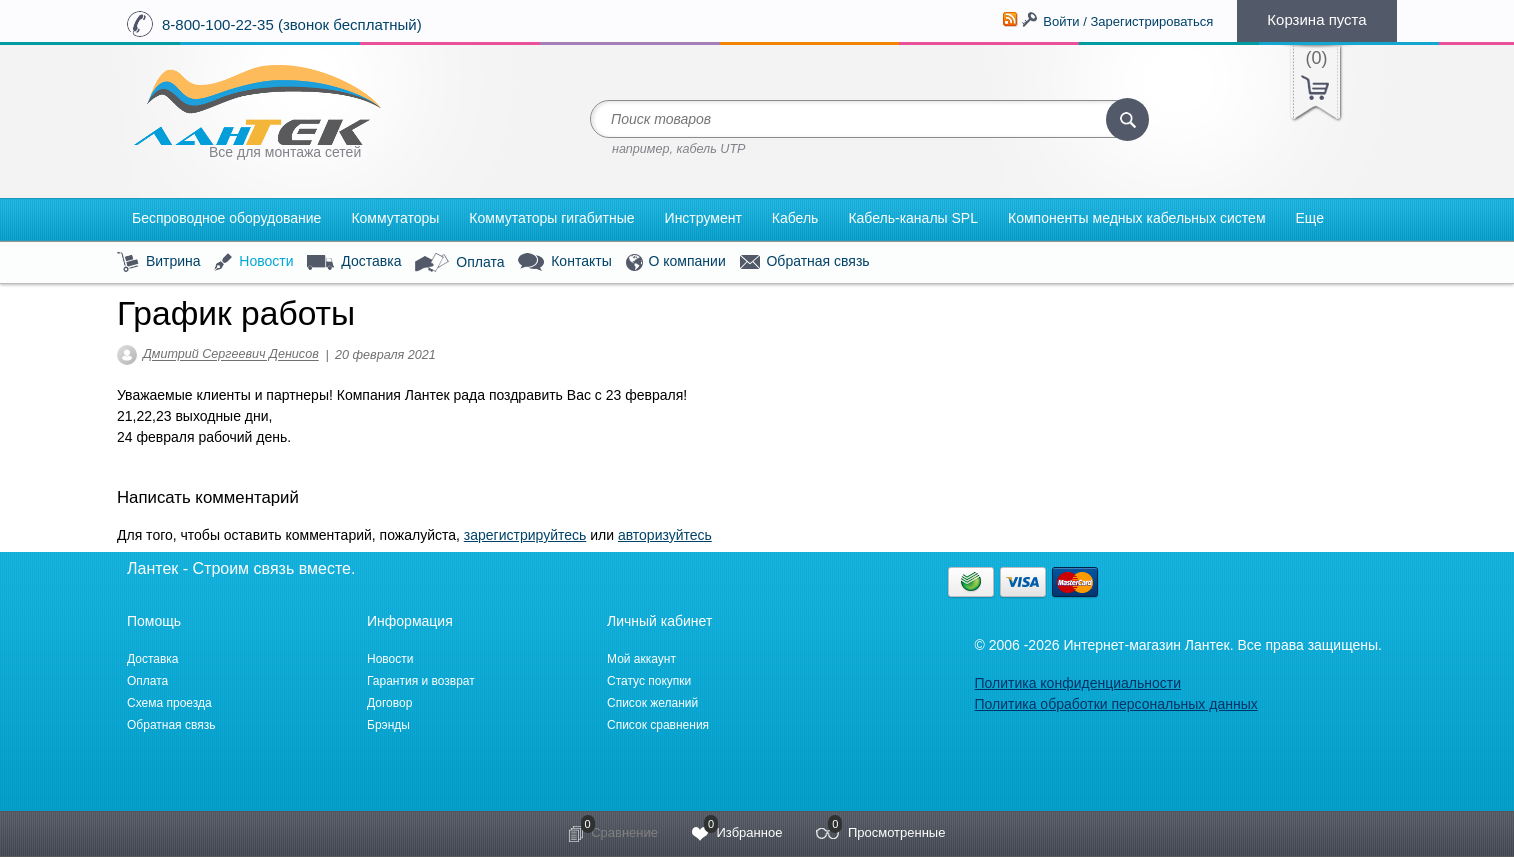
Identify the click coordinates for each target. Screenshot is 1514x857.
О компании (676, 262)
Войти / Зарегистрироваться (1128, 21)
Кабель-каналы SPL (913, 218)
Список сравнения (658, 725)
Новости (253, 262)
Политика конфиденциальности (1077, 683)
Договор (389, 703)
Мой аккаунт (641, 659)
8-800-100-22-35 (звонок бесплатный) (292, 24)
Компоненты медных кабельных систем (1137, 218)
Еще (1310, 218)
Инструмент (703, 218)
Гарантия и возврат (421, 681)
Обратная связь (805, 262)
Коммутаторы (395, 218)
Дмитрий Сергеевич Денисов (231, 355)
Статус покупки (649, 681)
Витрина (159, 262)
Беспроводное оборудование (226, 218)
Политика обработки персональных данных (1115, 704)
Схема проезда (169, 703)
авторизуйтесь (665, 535)
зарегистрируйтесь (525, 535)
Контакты (564, 262)
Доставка (354, 262)
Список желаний (652, 703)
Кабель (795, 218)
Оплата (459, 263)
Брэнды (388, 725)
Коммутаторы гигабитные (551, 218)
